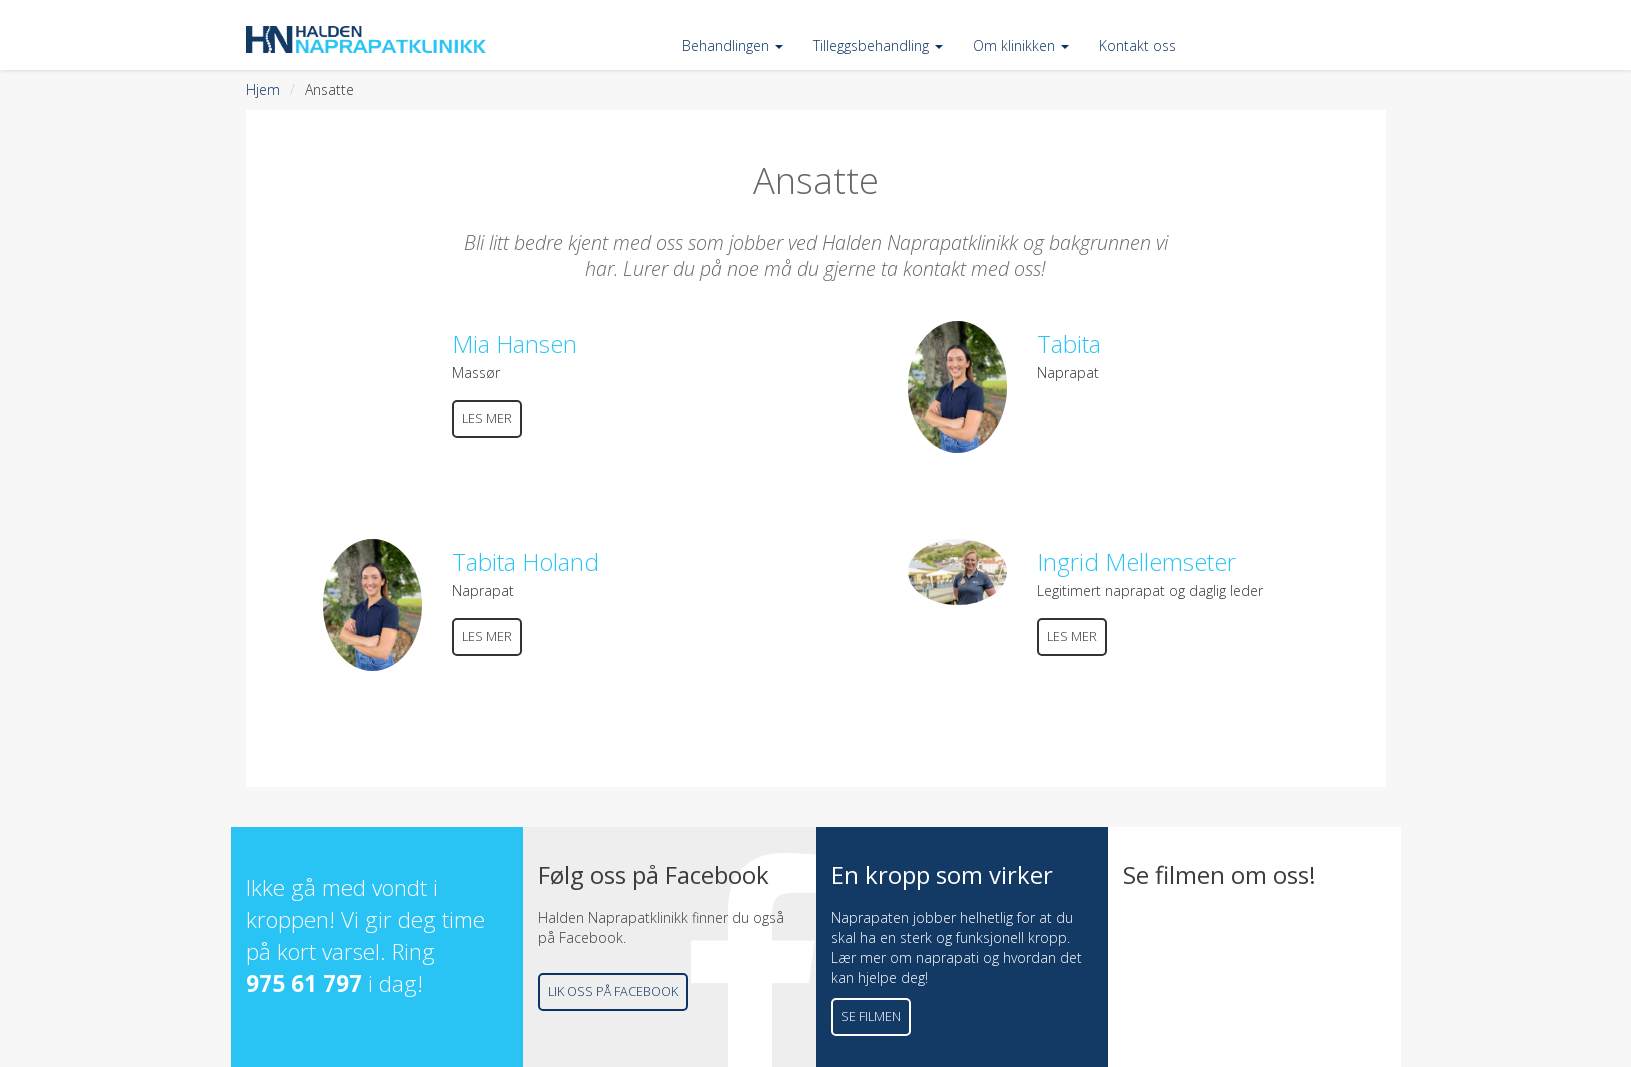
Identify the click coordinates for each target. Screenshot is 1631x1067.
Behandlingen (732, 45)
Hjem (263, 89)
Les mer (487, 418)
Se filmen (871, 1016)
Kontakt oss (1137, 45)
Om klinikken (1021, 45)
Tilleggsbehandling (878, 45)
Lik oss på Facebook (613, 991)
